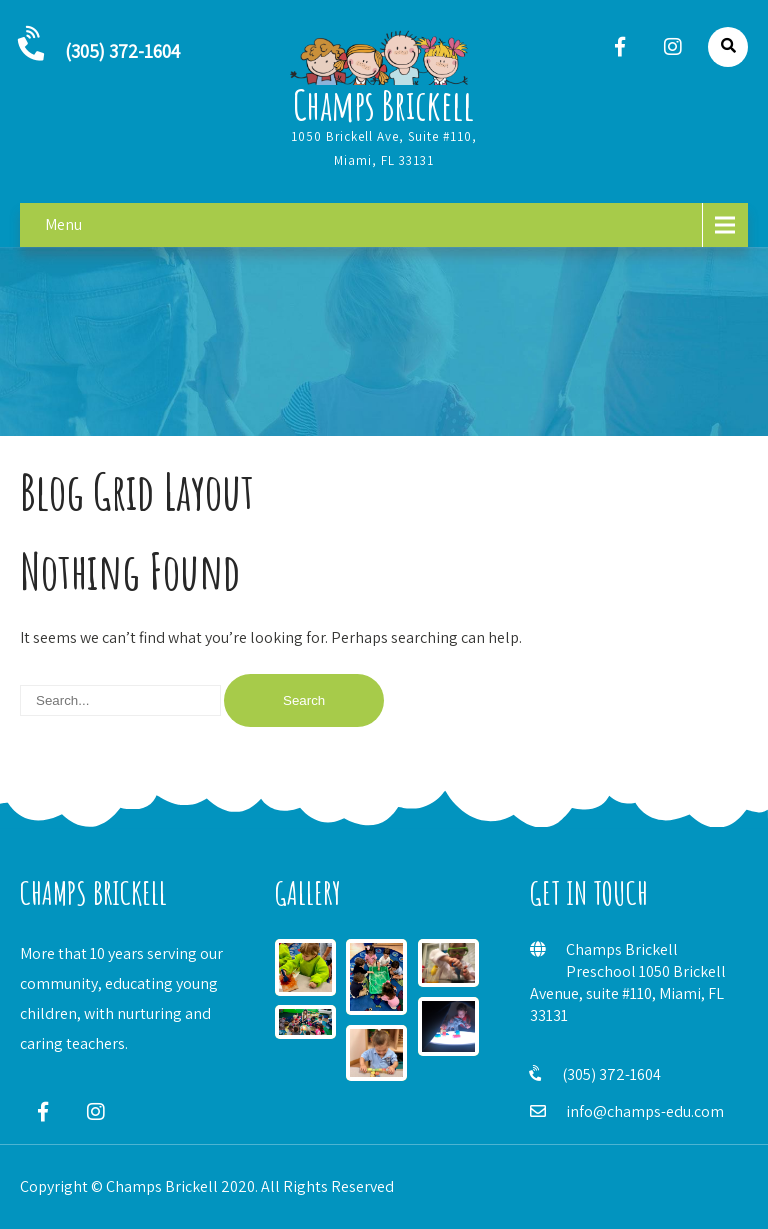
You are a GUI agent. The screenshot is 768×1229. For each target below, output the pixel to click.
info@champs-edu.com (645, 1111)
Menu (63, 224)
